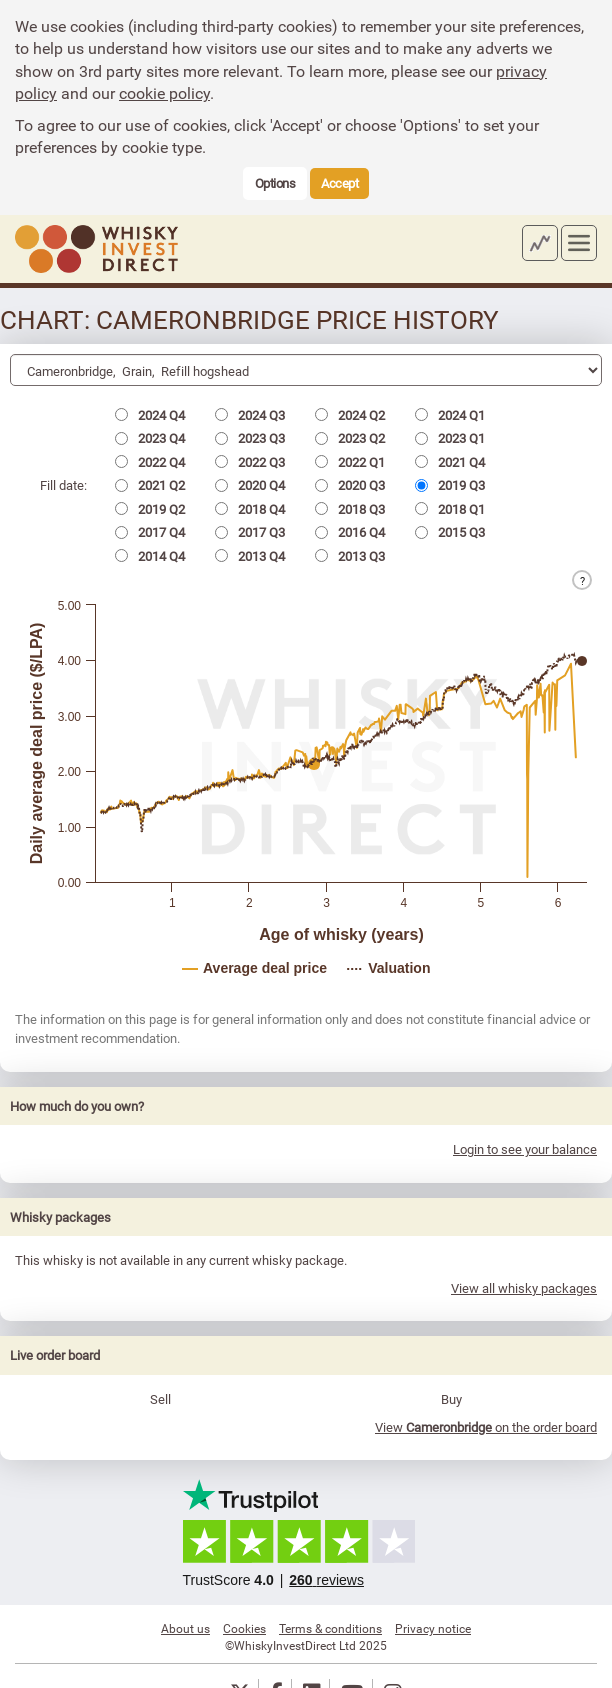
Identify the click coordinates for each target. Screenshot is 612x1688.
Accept (339, 183)
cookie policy (164, 93)
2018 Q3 (350, 509)
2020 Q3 (350, 485)
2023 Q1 (450, 438)
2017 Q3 (250, 532)
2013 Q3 (350, 556)
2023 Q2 (350, 438)
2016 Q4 (350, 532)
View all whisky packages (524, 1288)
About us (185, 1628)
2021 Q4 (450, 462)
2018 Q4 (250, 509)
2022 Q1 (350, 462)
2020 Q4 (250, 485)
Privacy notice (433, 1628)
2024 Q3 (250, 415)
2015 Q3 (450, 532)
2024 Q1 (450, 415)
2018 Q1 (450, 509)
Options (275, 183)
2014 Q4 (150, 556)
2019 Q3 (450, 485)
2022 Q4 (150, 462)
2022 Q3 (250, 462)
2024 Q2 (350, 415)
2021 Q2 (150, 485)
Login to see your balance (525, 1149)
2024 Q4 (150, 415)
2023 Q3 (250, 438)
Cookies (244, 1628)
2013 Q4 (250, 556)
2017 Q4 (150, 532)
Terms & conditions (330, 1628)
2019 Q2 (150, 509)
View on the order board (486, 1427)
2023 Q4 (150, 438)
